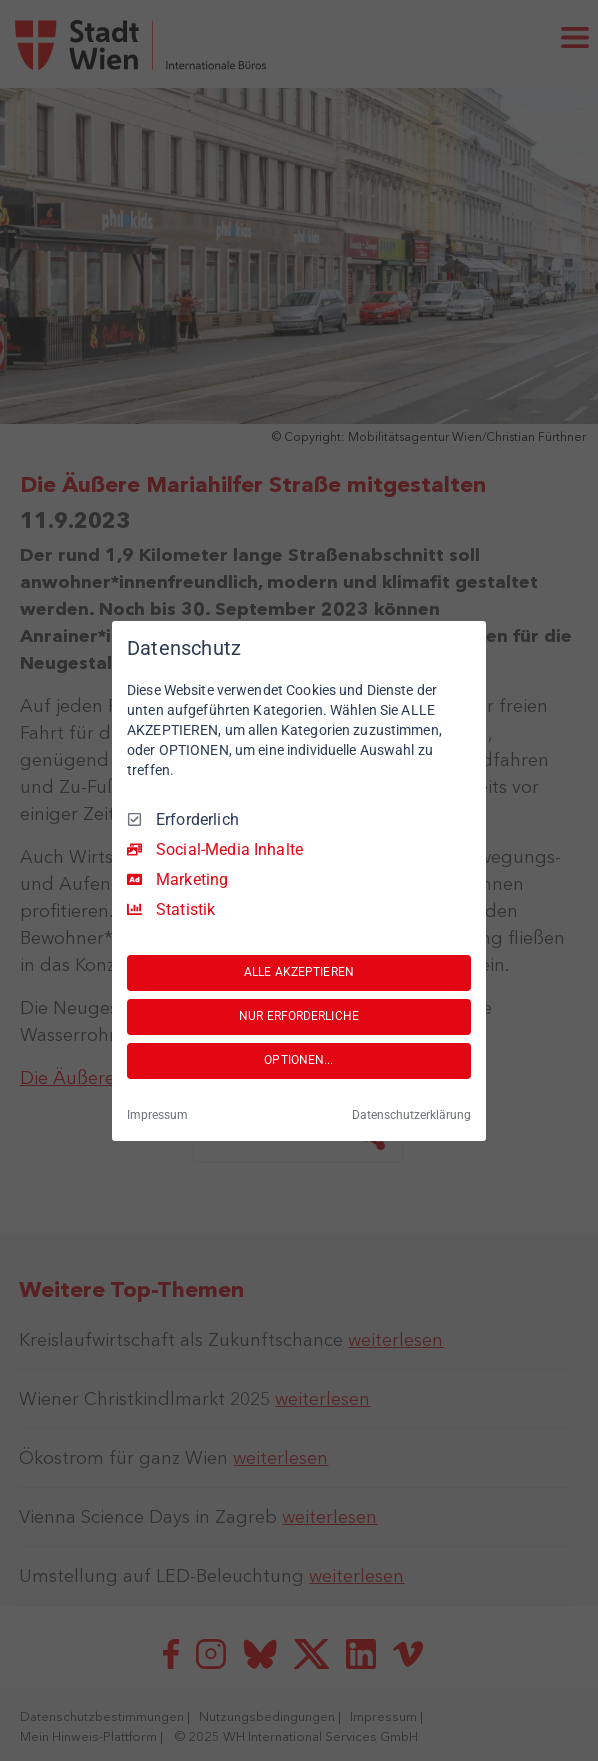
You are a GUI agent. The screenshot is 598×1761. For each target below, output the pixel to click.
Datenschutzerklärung (411, 1115)
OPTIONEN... (298, 1060)
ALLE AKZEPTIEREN (299, 972)
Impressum (157, 1115)
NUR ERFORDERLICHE (299, 1016)
